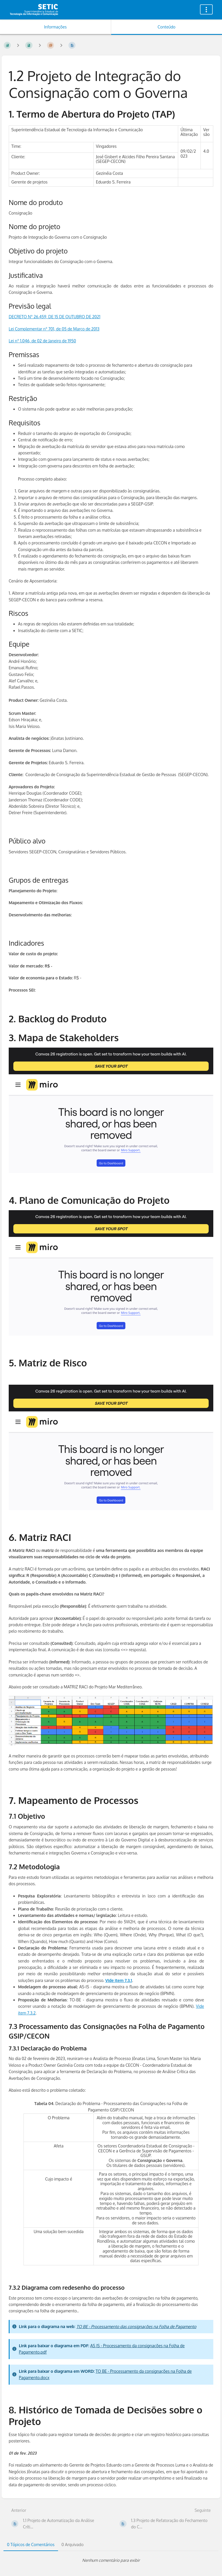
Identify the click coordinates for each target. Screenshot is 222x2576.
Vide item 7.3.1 (118, 1980)
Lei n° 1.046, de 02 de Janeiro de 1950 (42, 340)
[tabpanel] (111, 2560)
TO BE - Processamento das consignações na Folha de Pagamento (136, 2326)
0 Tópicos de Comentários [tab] (31, 2544)
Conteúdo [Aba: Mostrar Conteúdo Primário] (166, 26)
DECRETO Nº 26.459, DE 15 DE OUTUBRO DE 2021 (54, 316)
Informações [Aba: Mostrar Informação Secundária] (55, 26)
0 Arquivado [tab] (73, 2544)
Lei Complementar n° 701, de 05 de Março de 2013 (54, 328)
